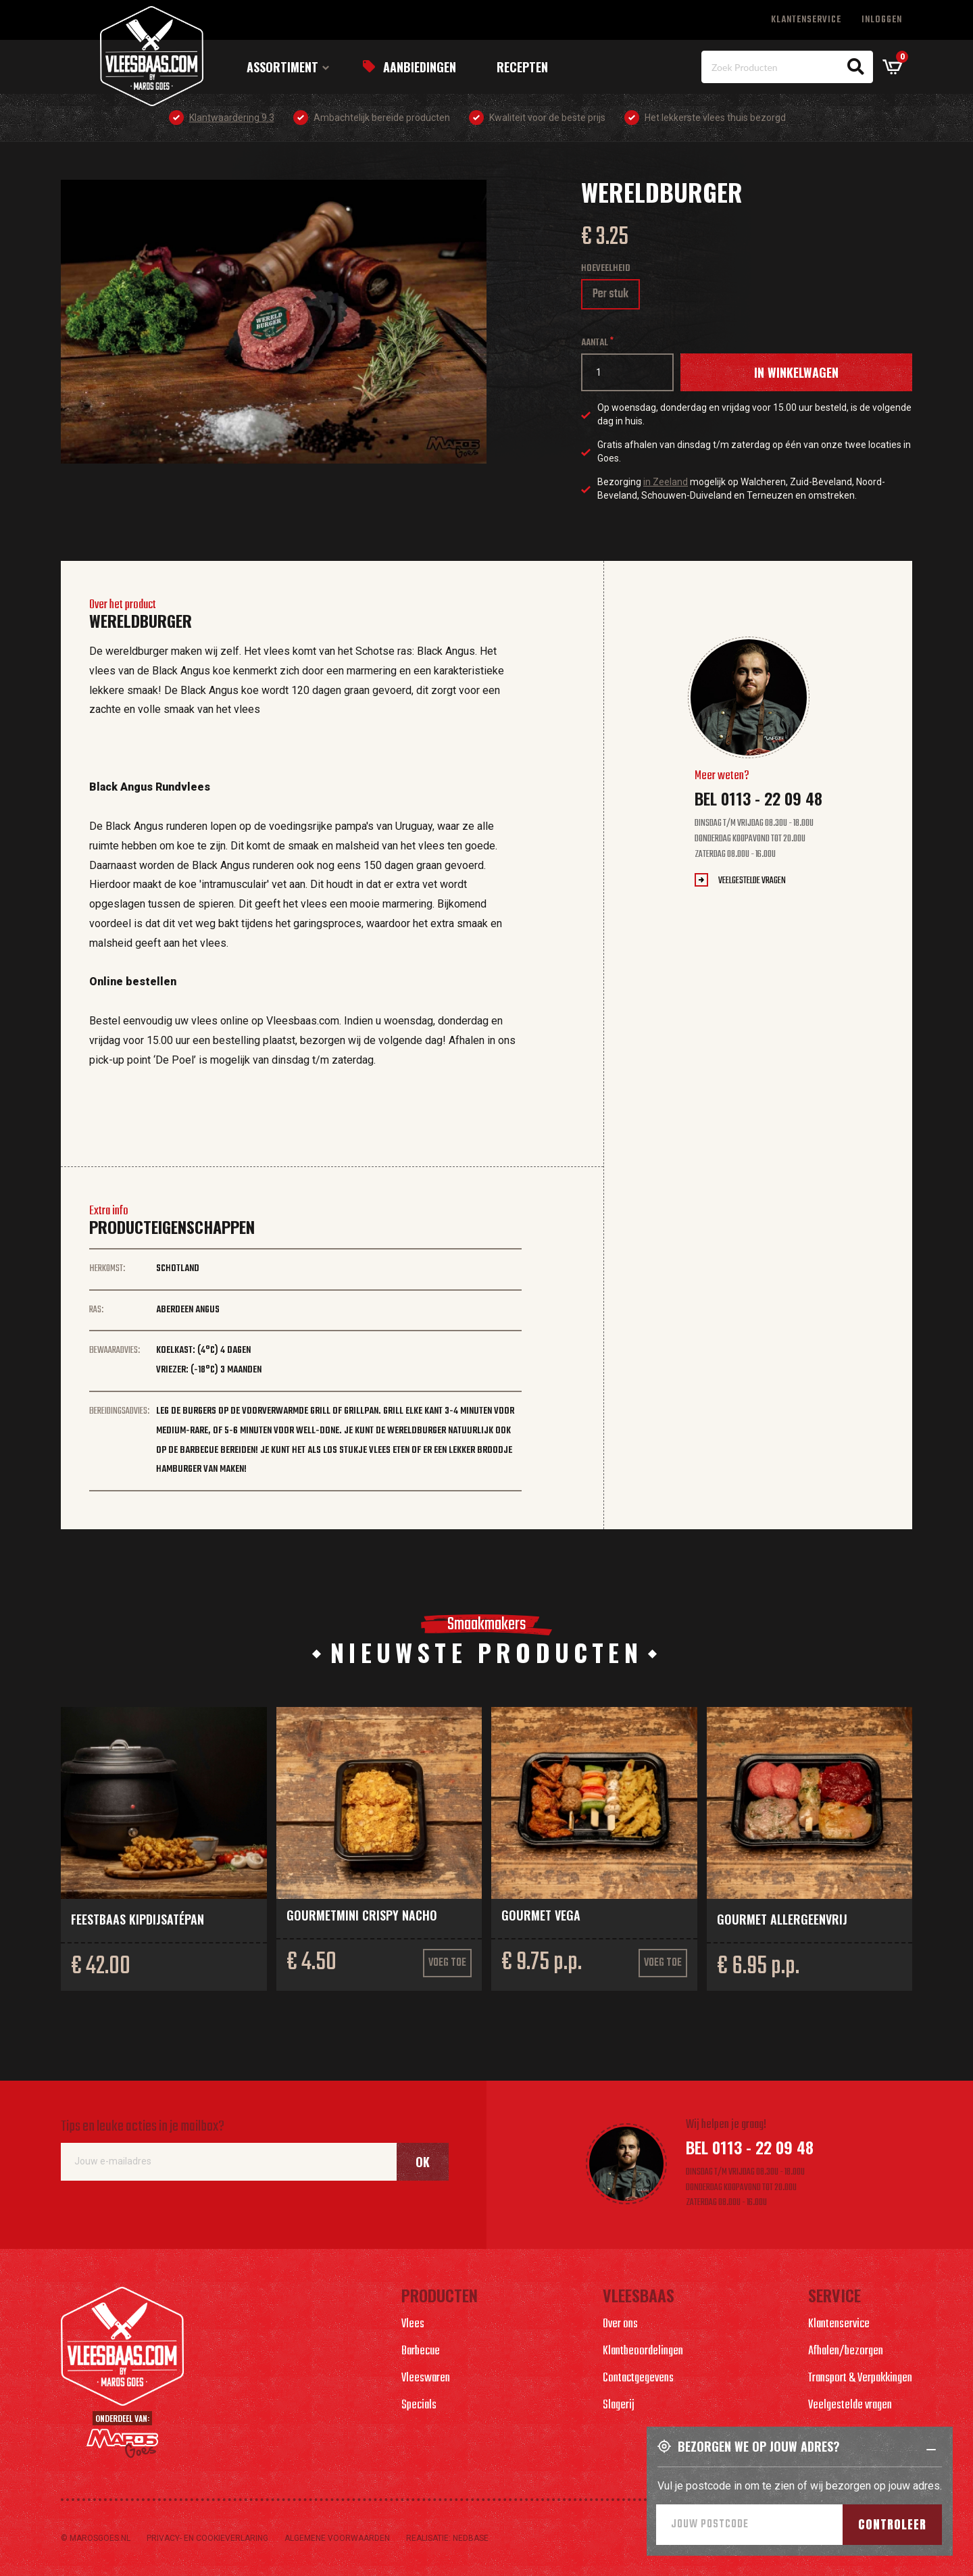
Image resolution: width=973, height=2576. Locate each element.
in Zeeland (665, 481)
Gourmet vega (540, 1915)
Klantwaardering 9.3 (231, 117)
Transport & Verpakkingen (860, 2378)
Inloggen (882, 20)
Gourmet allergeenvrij (782, 1919)
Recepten (522, 67)
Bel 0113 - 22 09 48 (758, 798)
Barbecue (420, 2351)
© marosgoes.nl (95, 2538)
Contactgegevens (638, 2378)
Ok (423, 2162)
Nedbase (471, 2538)
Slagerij (618, 2405)
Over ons (620, 2324)
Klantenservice (806, 20)
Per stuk (616, 296)
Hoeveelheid (605, 268)
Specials (418, 2405)
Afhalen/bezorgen (845, 2351)
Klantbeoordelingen (643, 2351)
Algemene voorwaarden (337, 2538)
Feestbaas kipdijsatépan (137, 1919)
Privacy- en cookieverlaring (207, 2538)
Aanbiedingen (419, 67)
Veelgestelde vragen (752, 881)
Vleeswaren (425, 2378)
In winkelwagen (796, 372)
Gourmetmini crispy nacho (361, 1915)
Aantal (594, 343)
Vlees (412, 2324)
